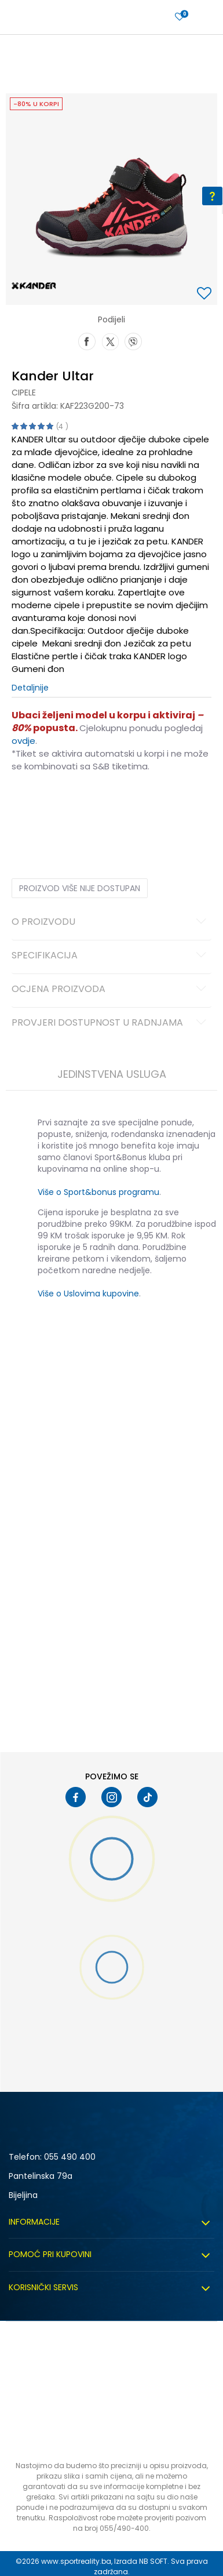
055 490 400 (70, 2157)
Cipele (24, 392)
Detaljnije (30, 687)
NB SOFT (153, 2561)
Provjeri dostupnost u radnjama (111, 1023)
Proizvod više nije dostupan (79, 888)
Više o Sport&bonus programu (98, 1192)
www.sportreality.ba (76, 2561)
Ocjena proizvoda (111, 989)
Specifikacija (111, 956)
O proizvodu (111, 922)
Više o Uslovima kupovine (88, 1293)
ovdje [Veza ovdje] (23, 741)
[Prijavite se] (179, 17)
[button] (205, 294)
